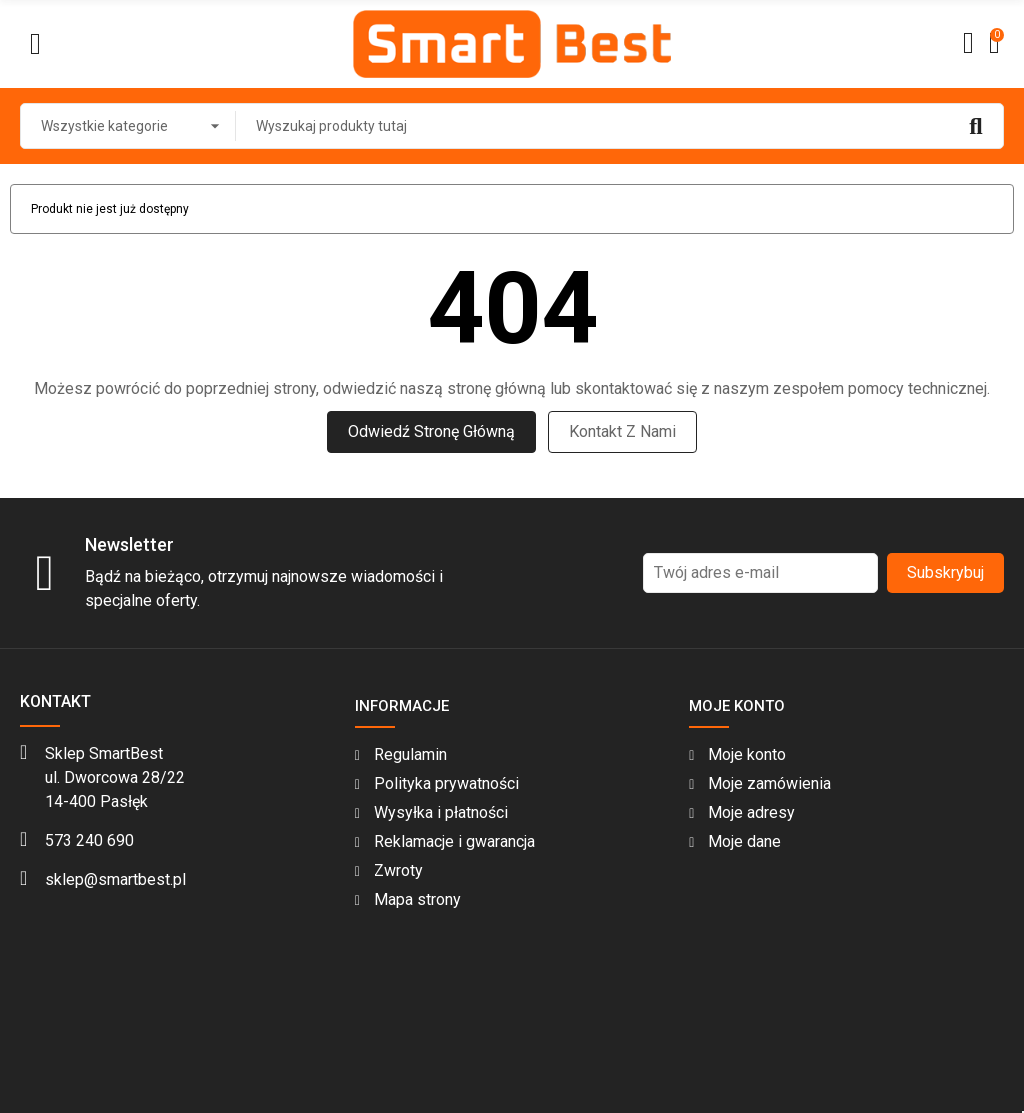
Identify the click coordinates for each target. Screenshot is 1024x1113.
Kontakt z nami (622, 431)
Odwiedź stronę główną (431, 431)
